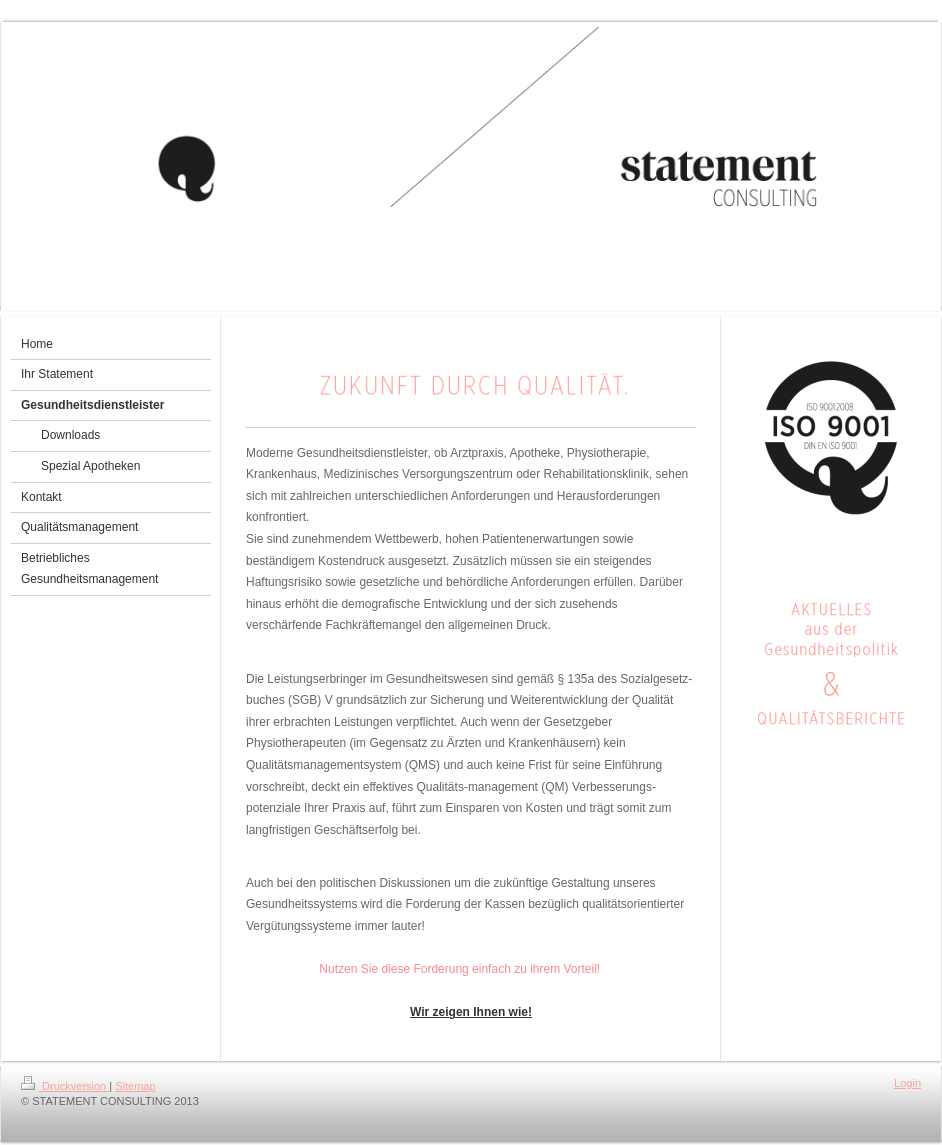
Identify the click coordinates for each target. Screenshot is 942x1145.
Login (907, 1083)
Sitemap (135, 1086)
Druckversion (65, 1086)
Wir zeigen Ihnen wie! (471, 1012)
